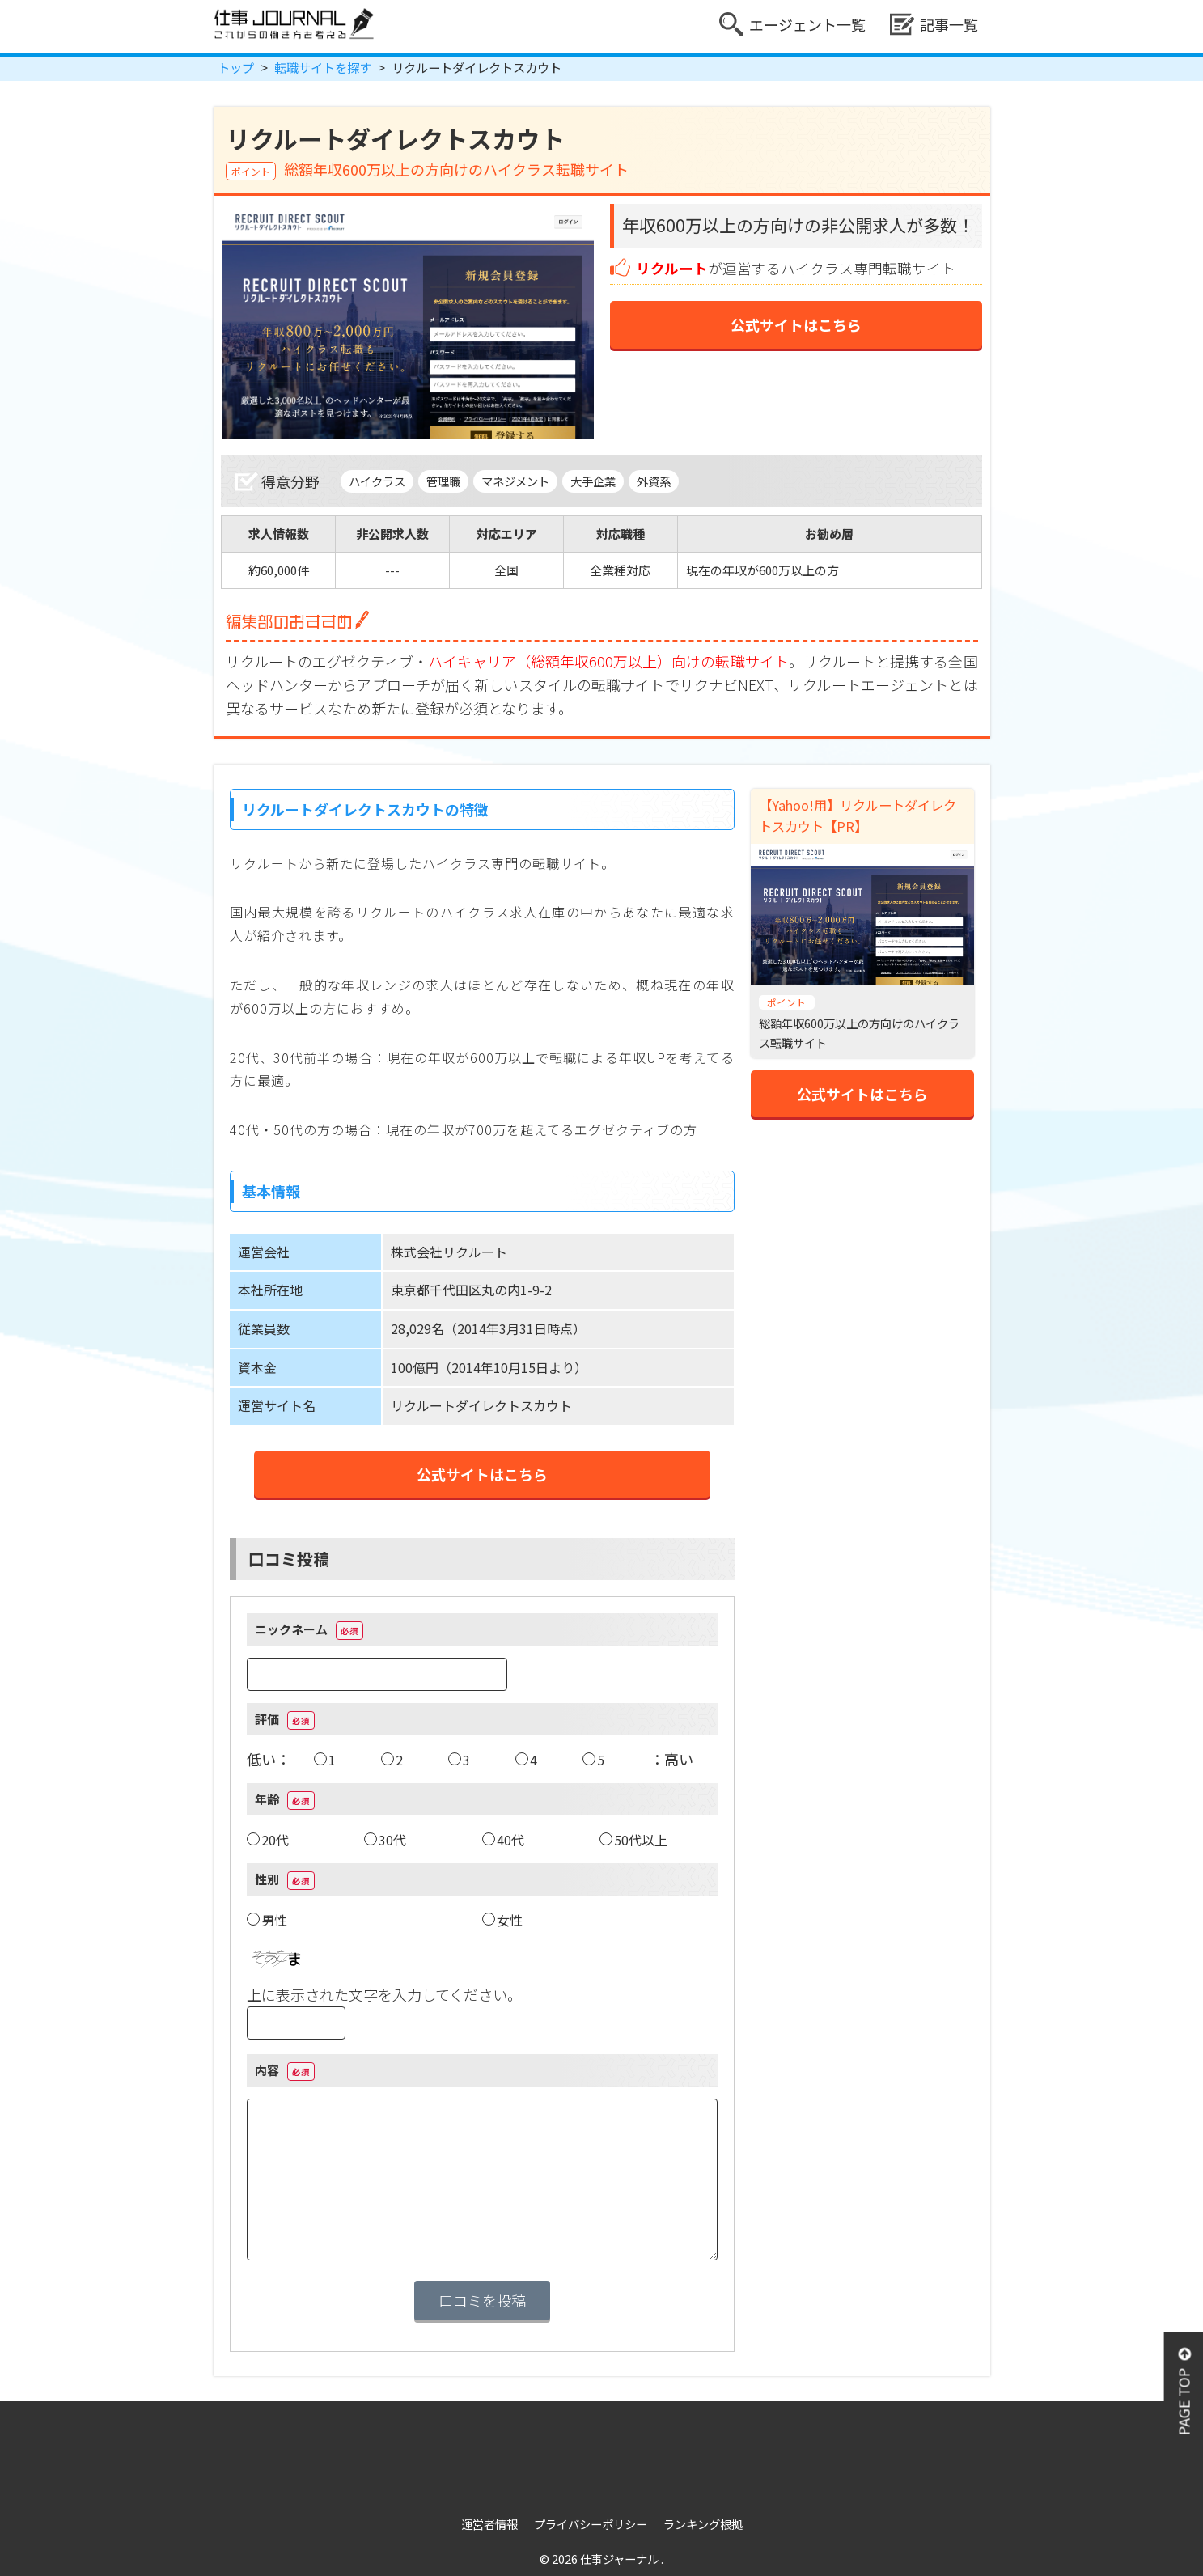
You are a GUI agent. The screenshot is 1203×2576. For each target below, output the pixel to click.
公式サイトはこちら (796, 324)
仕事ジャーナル (620, 2558)
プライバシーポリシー (590, 2523)
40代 (510, 1839)
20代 (275, 1839)
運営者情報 (489, 2523)
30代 (392, 1839)
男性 (274, 1920)
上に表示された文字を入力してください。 (384, 1994)
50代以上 (640, 1839)
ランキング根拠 (703, 2523)
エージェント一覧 (792, 24)
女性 (510, 1920)
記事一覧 (934, 24)
